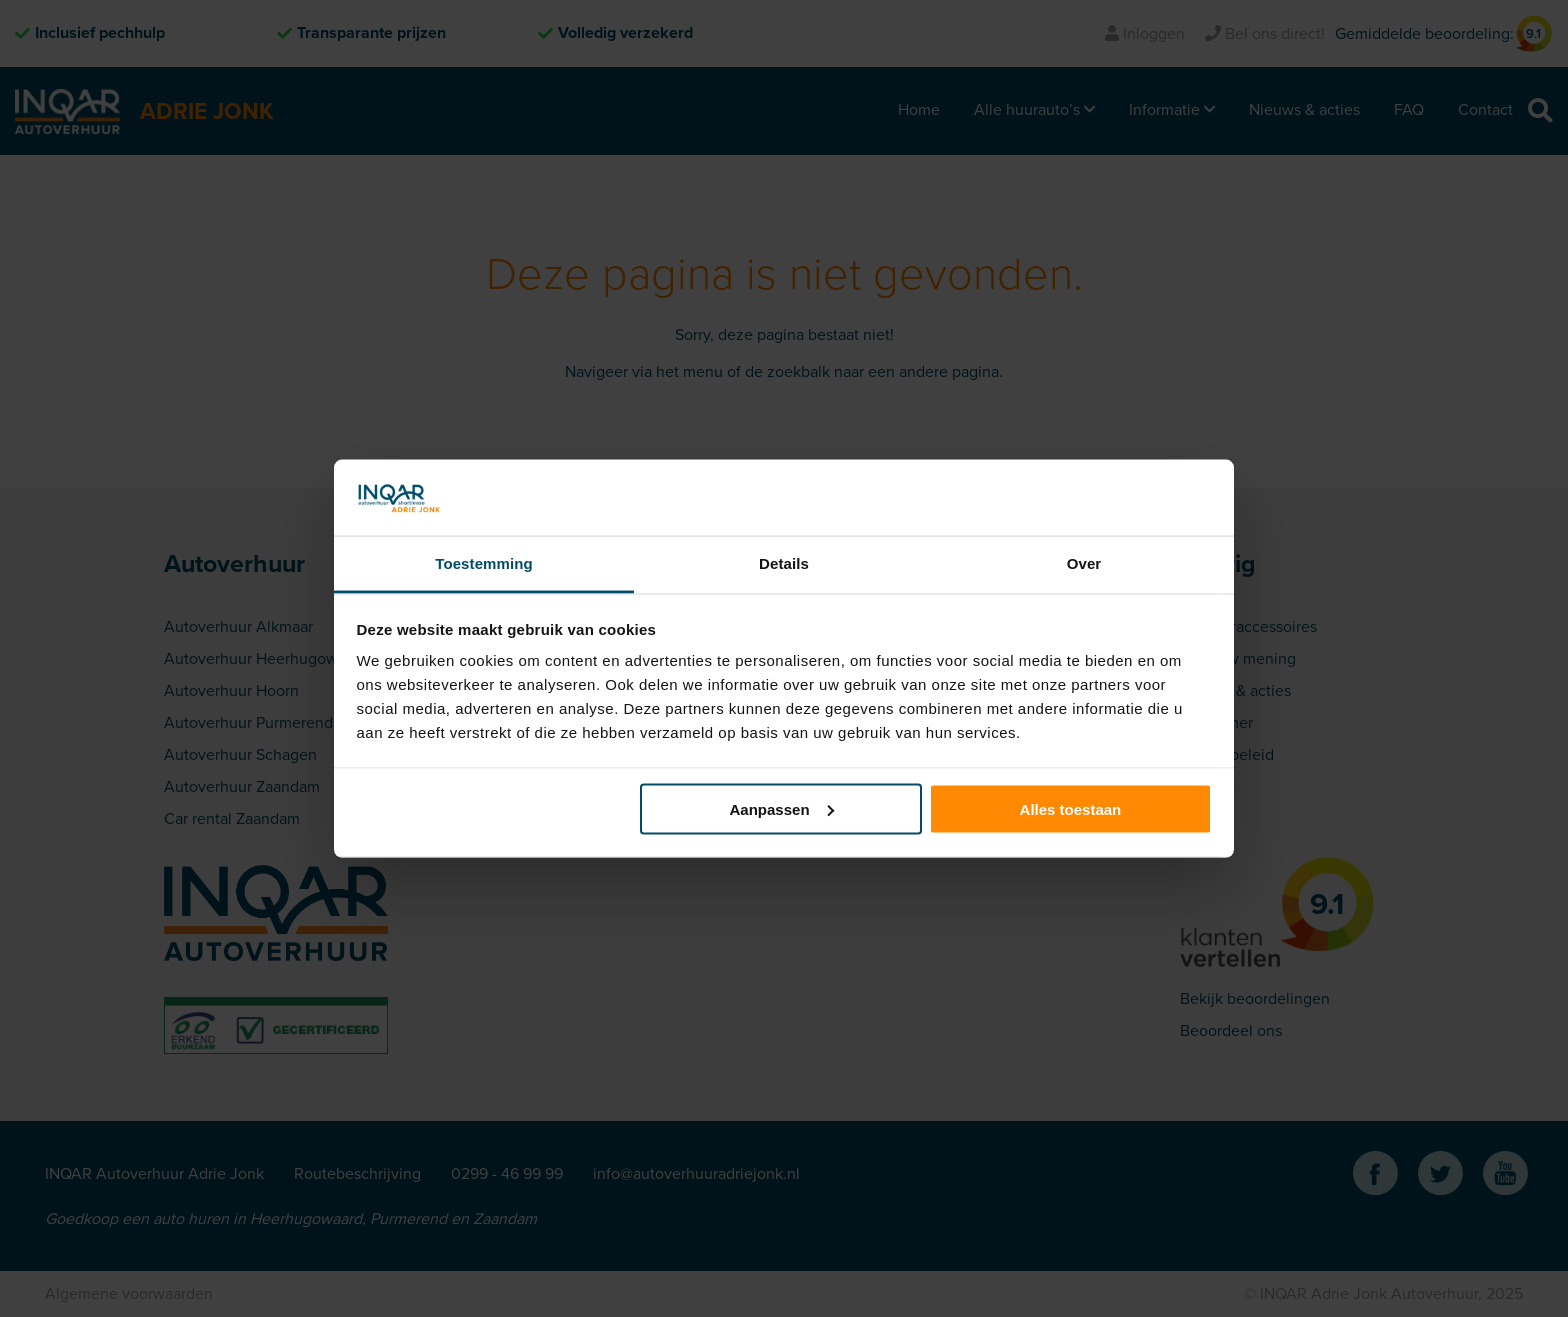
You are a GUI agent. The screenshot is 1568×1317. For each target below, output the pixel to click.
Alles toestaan (1071, 808)
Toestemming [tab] (484, 563)
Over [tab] (1084, 563)
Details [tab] (784, 563)
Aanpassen (782, 808)
